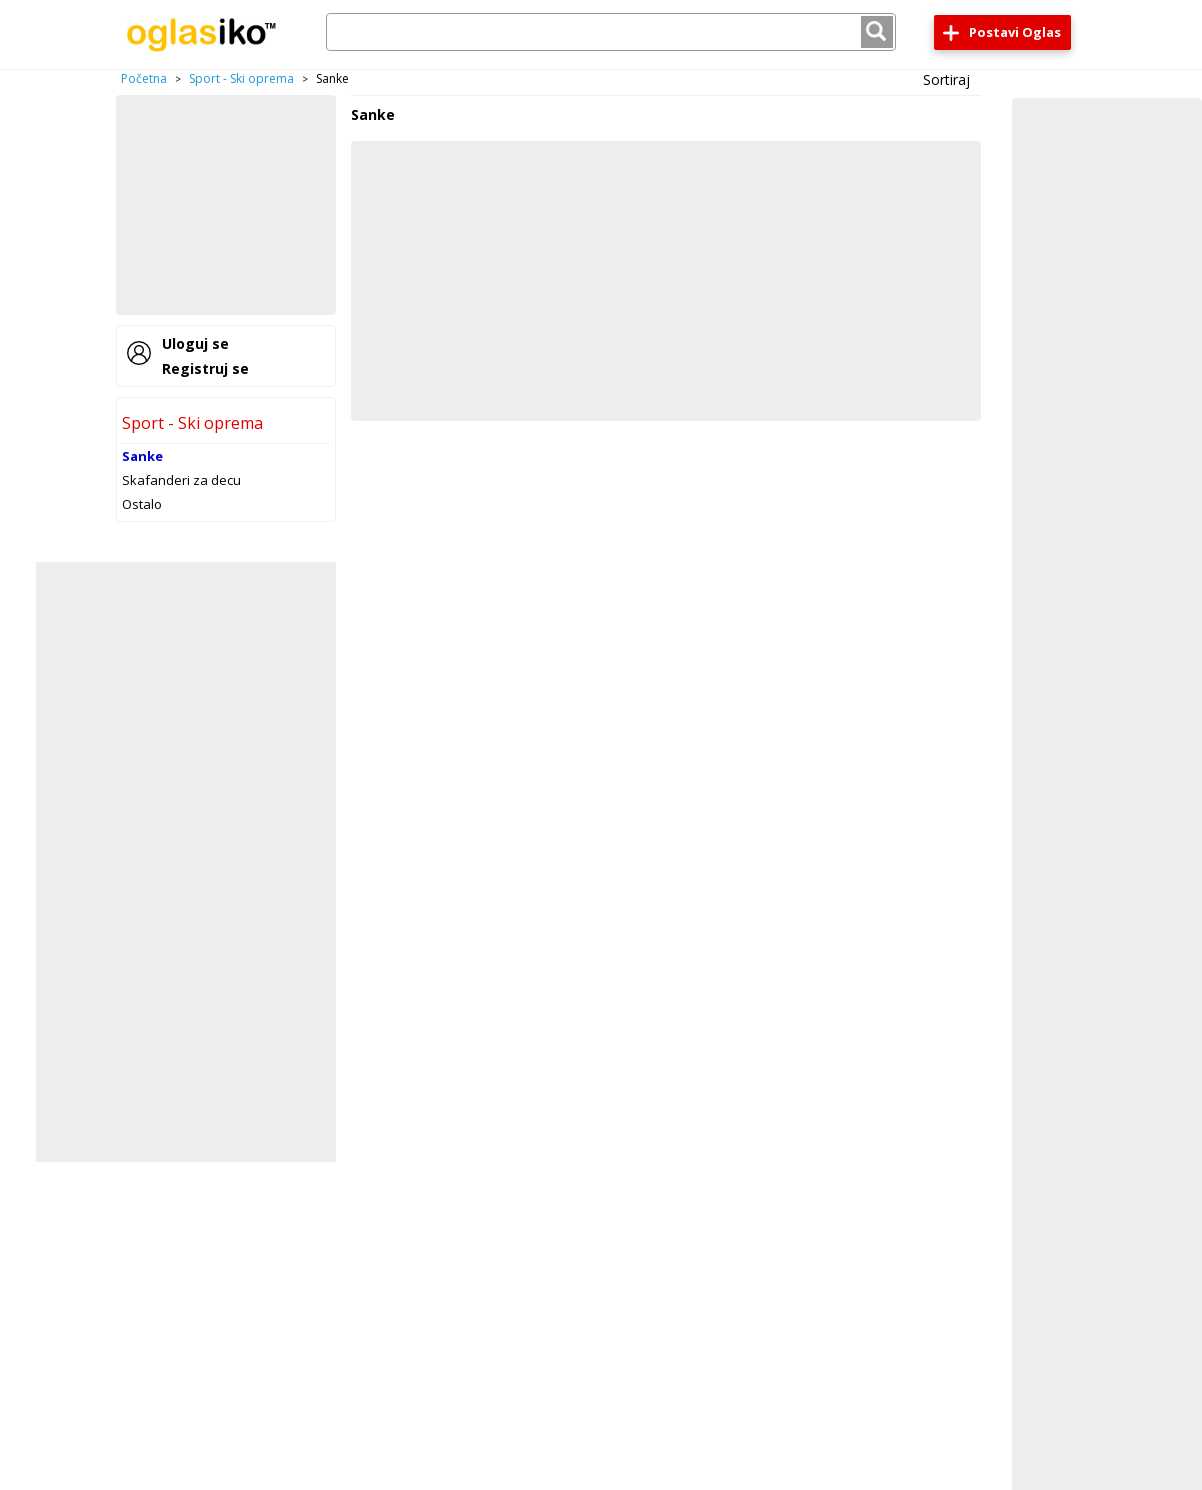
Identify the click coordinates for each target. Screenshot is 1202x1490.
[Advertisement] (226, 205)
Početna (144, 78)
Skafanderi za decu (181, 480)
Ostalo (142, 504)
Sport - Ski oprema (241, 78)
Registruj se (205, 368)
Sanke (142, 456)
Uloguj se (195, 343)
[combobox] (611, 32)
